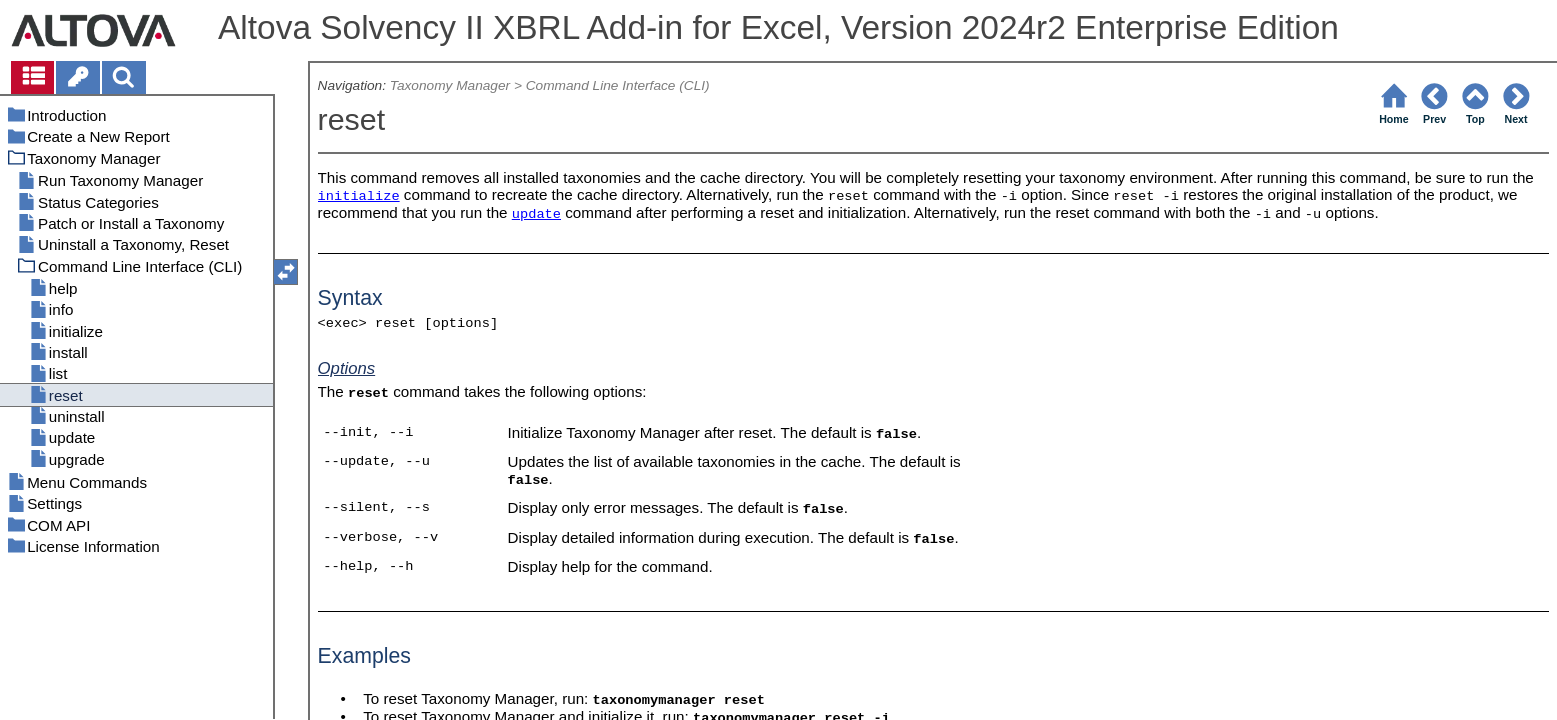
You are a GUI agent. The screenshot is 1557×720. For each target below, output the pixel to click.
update (536, 214)
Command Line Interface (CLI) (618, 85)
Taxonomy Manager (450, 85)
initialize (359, 196)
